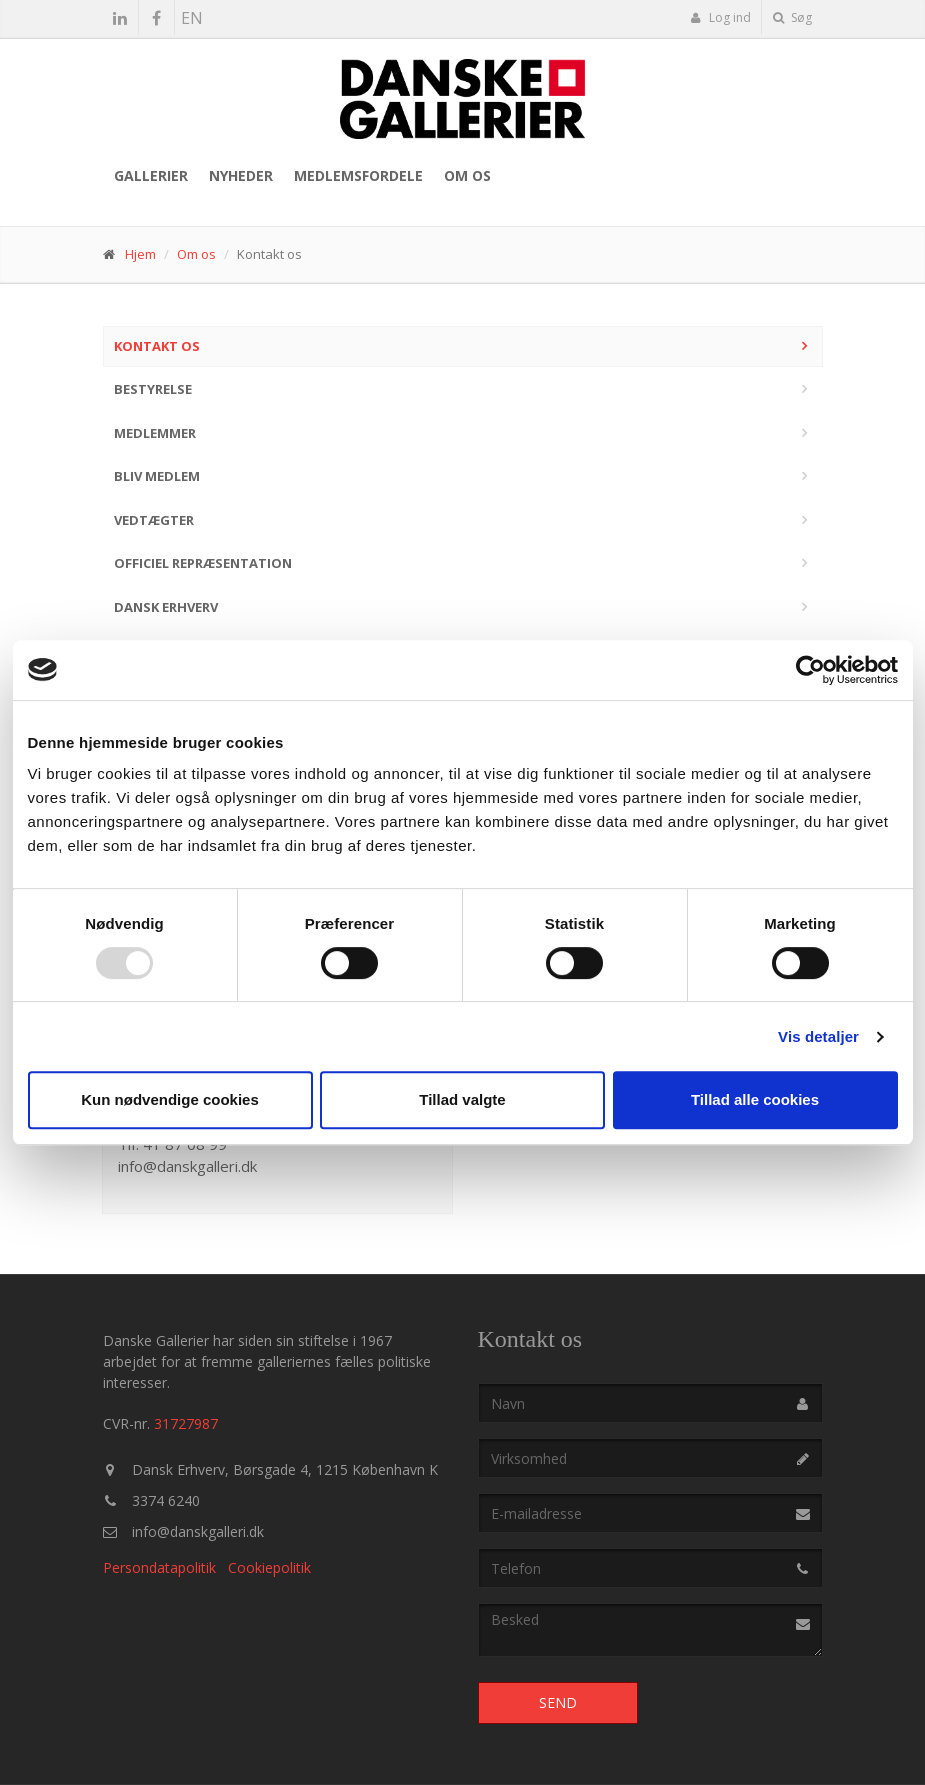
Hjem (140, 254)
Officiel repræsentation (203, 563)
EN (192, 18)
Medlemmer (155, 433)
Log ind (721, 17)
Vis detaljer (818, 1036)
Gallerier (151, 175)
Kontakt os (157, 346)
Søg (792, 17)
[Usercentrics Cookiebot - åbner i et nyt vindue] (810, 670)
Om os (467, 175)
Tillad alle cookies (755, 1099)
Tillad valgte (462, 1099)
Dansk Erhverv (166, 607)
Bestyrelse (153, 389)
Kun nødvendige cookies (170, 1099)
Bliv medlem (157, 476)
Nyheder (241, 175)
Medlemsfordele (358, 175)
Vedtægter (154, 520)
